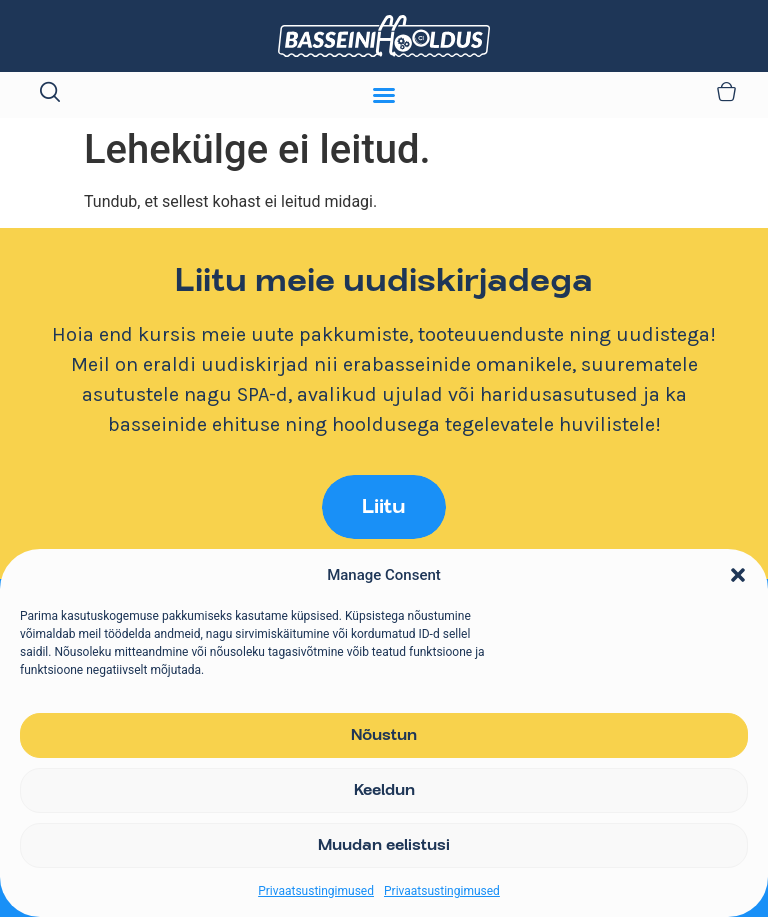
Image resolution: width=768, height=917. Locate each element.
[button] (738, 575)
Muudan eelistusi (384, 846)
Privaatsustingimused (316, 891)
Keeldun (384, 791)
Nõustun (384, 736)
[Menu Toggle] (384, 95)
